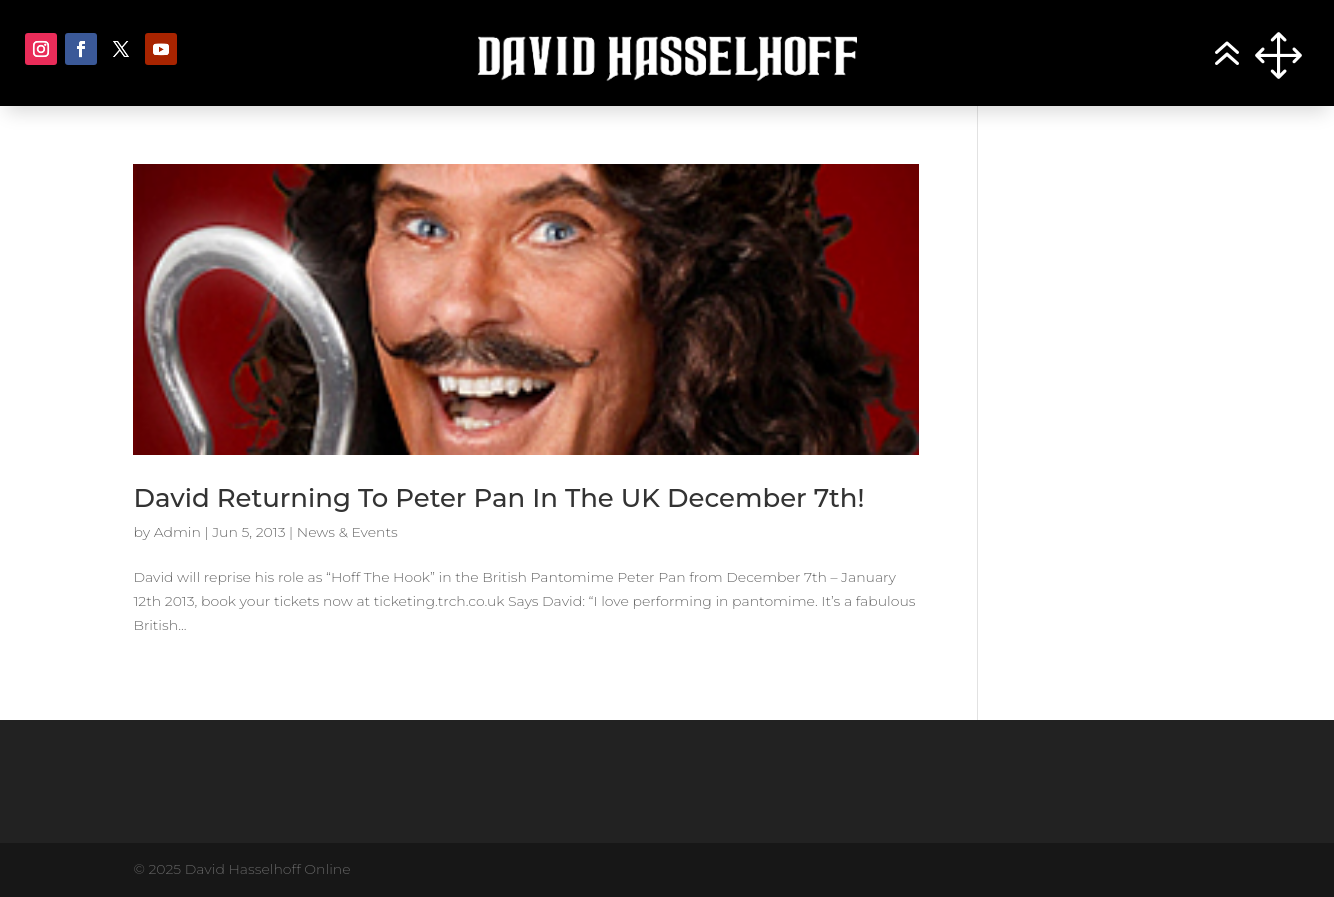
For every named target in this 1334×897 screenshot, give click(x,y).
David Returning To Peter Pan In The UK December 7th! (498, 498)
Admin (177, 532)
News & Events (347, 532)
